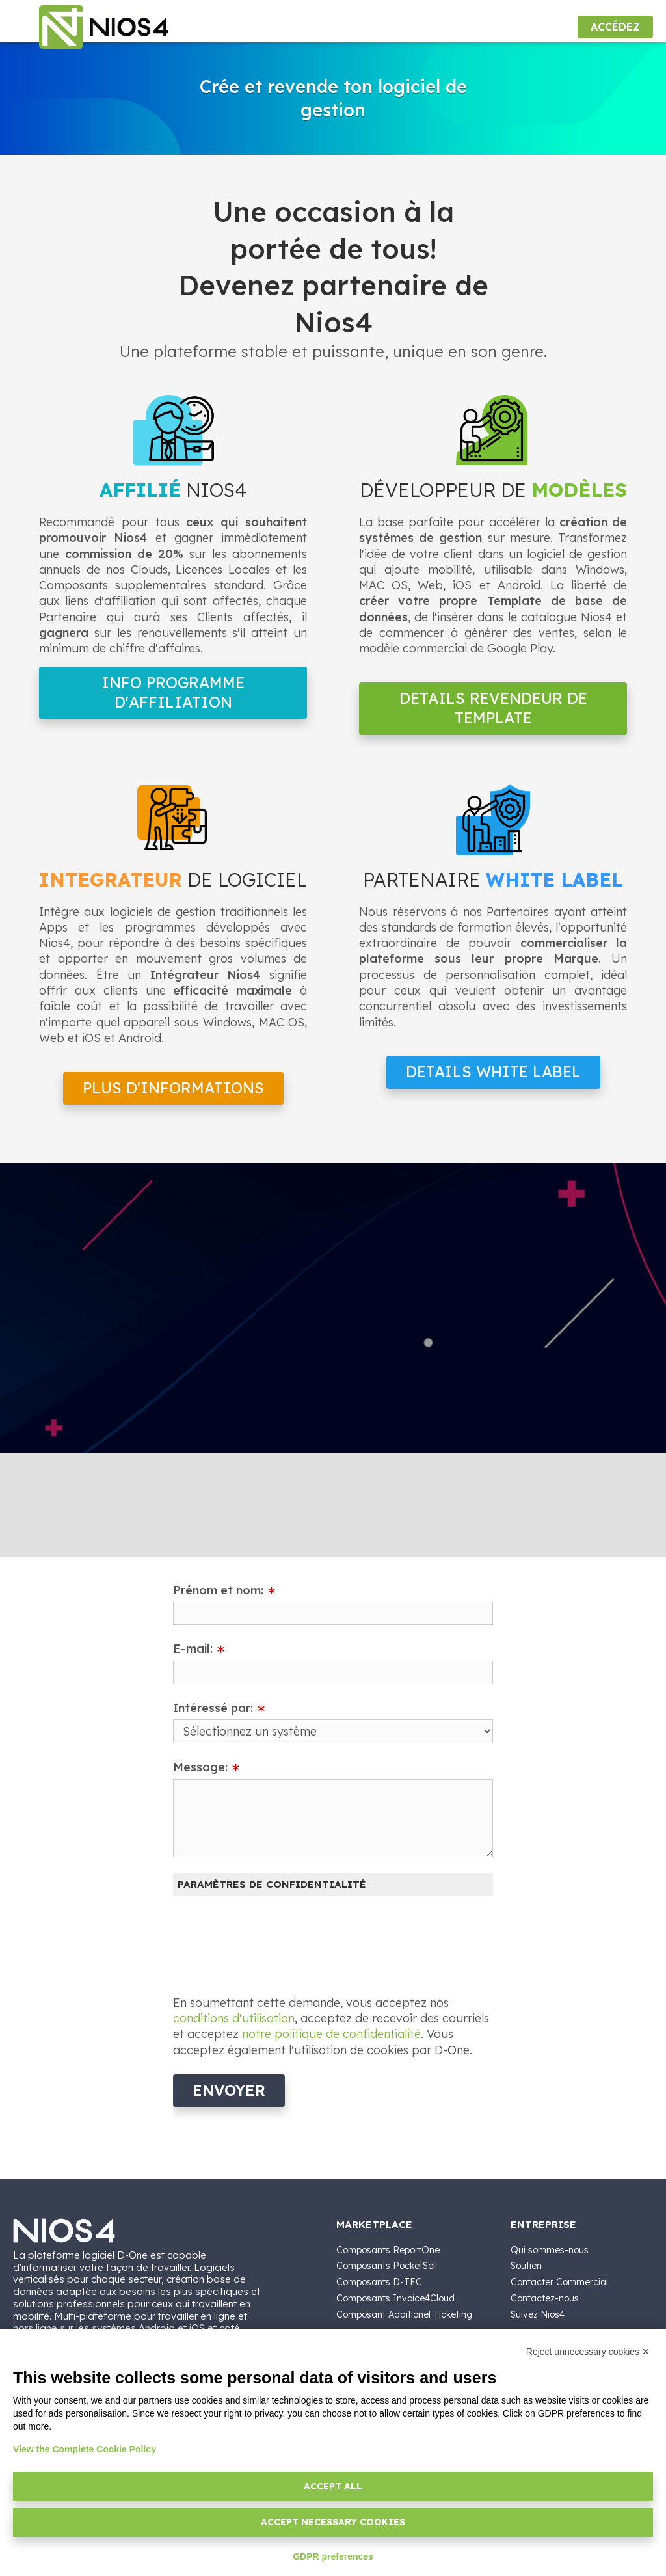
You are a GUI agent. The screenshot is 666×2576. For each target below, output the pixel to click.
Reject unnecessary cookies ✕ (588, 2351)
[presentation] (272, 1937)
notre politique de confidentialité (331, 2033)
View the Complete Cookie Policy (84, 2449)
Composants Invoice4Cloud (395, 2298)
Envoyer (229, 2090)
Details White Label (493, 1071)
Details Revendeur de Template (493, 708)
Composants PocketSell (386, 2266)
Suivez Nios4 (538, 2314)
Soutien (526, 2266)
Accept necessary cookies (333, 2522)
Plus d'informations (173, 1088)
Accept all (333, 2486)
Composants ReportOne (388, 2250)
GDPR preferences (333, 2556)
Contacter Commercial (559, 2282)
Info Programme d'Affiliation (173, 692)
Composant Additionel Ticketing (404, 2314)
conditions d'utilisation (234, 2018)
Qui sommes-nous (550, 2250)
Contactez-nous (545, 2298)
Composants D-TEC (379, 2282)
